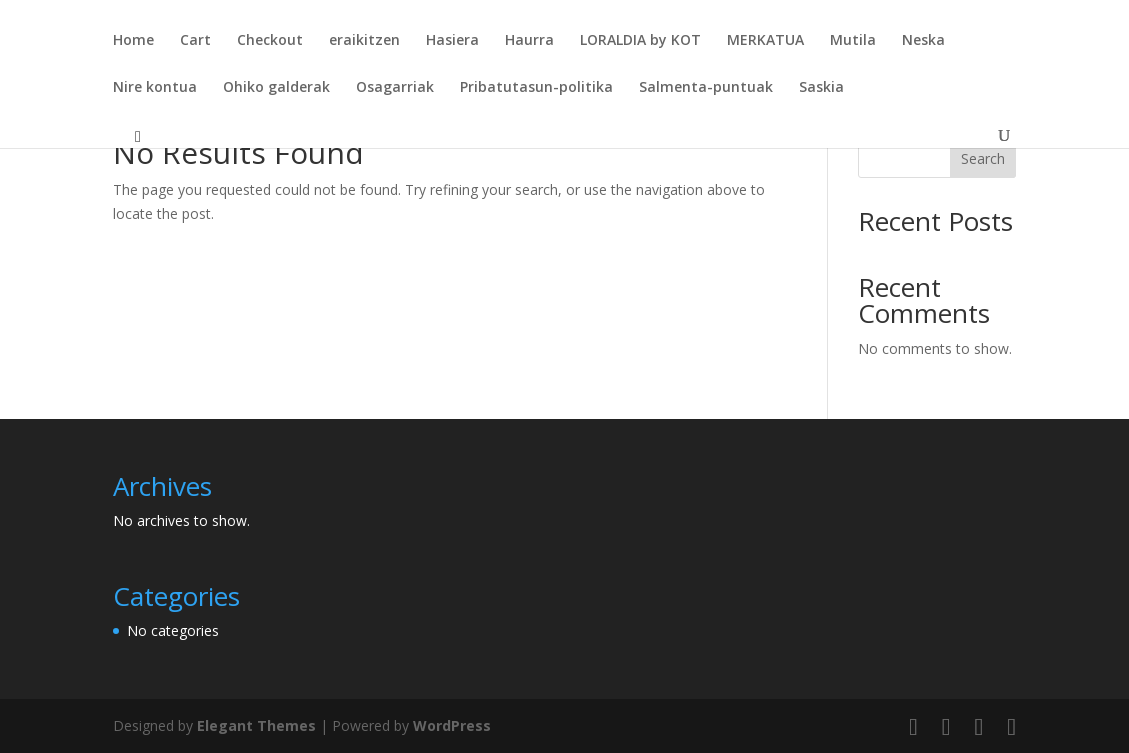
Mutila (853, 41)
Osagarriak (395, 88)
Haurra (529, 41)
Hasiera (452, 41)
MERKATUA (765, 41)
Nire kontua (155, 88)
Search (983, 158)
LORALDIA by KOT (640, 41)
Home (133, 41)
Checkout (270, 41)
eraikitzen (364, 41)
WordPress (452, 725)
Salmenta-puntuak (706, 88)
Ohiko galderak (276, 88)
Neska (923, 41)
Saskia (821, 88)
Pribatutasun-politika (536, 88)
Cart (195, 41)
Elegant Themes (256, 725)
